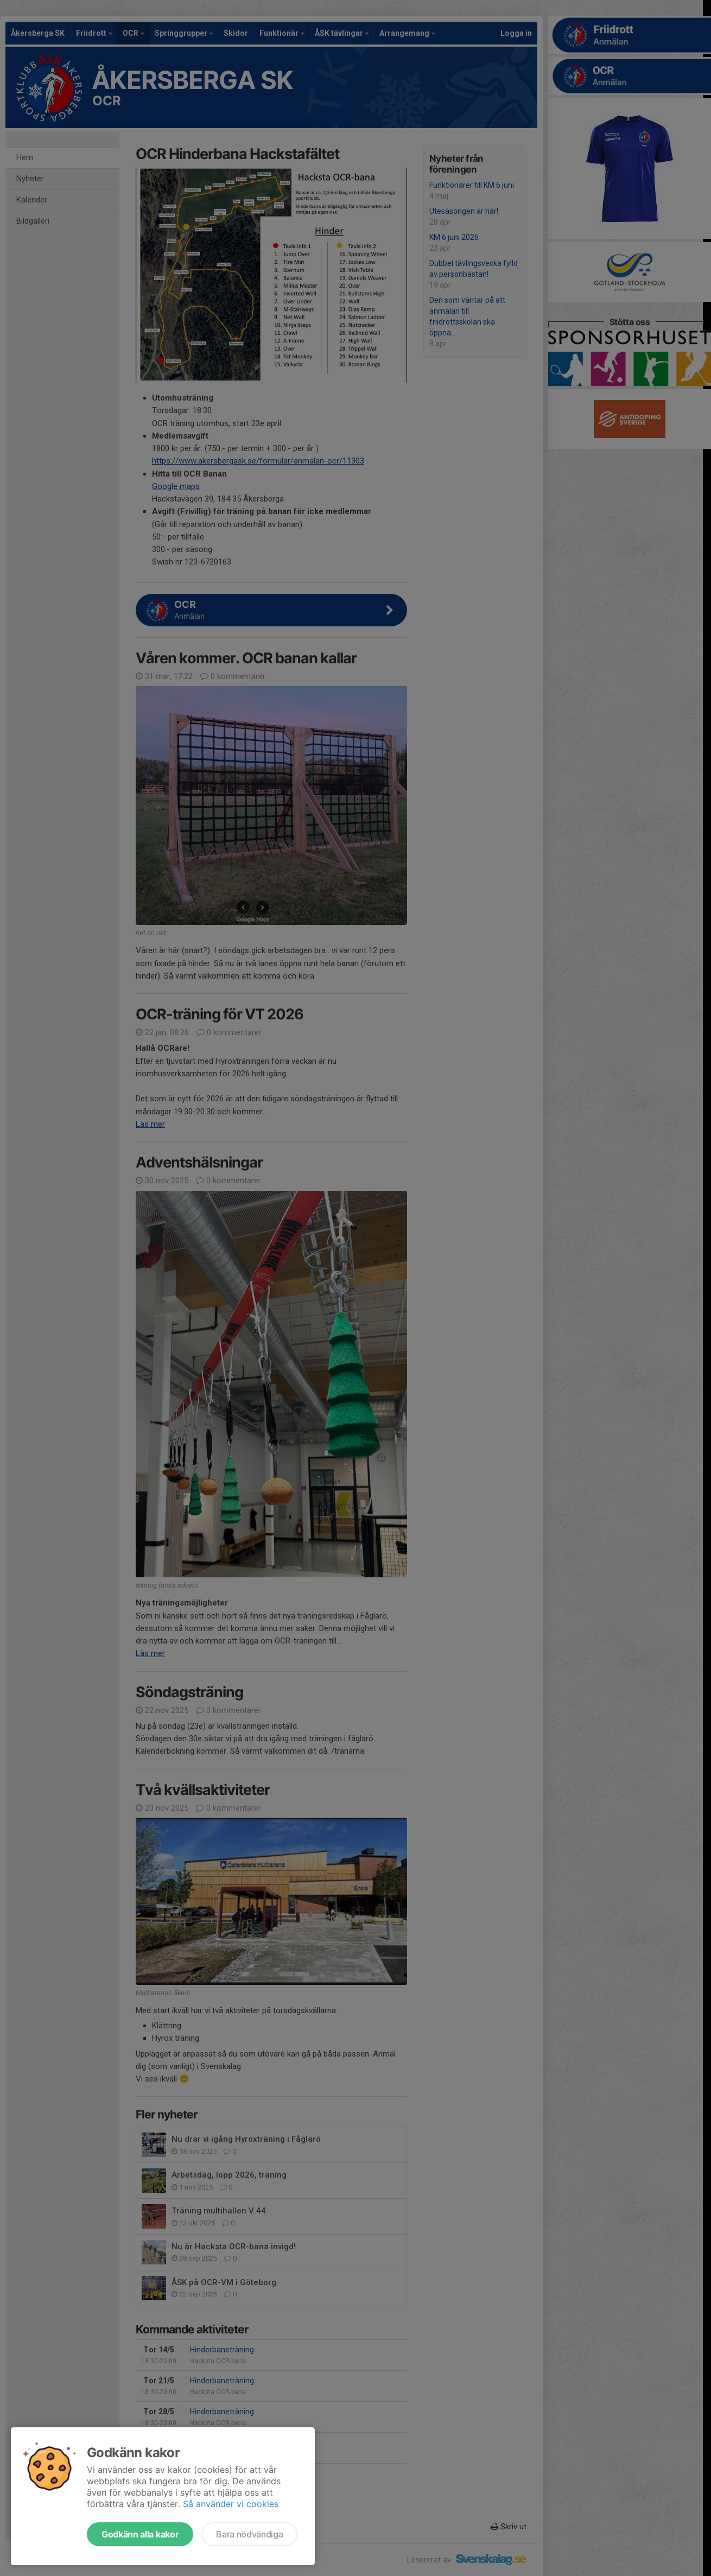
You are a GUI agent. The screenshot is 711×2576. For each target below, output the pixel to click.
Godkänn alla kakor (140, 2534)
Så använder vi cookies (230, 2503)
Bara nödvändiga (249, 2534)
